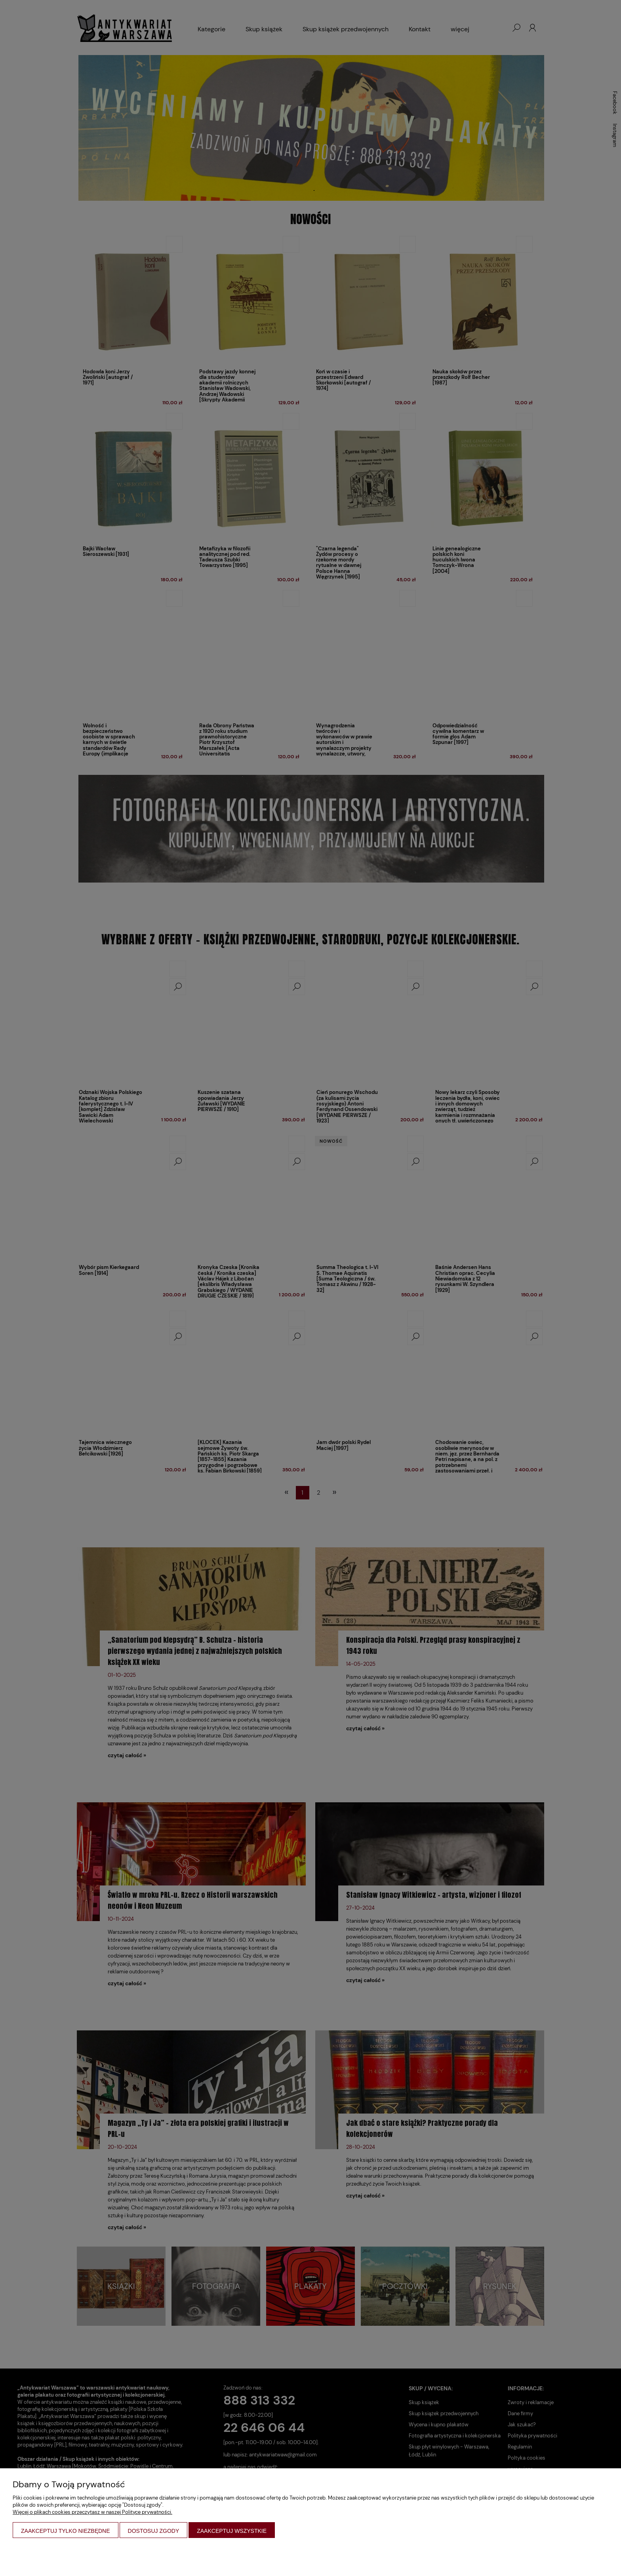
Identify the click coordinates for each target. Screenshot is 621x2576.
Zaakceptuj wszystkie (232, 2531)
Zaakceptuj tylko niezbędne (65, 2531)
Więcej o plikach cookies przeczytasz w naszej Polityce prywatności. (92, 2512)
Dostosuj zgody (153, 2531)
